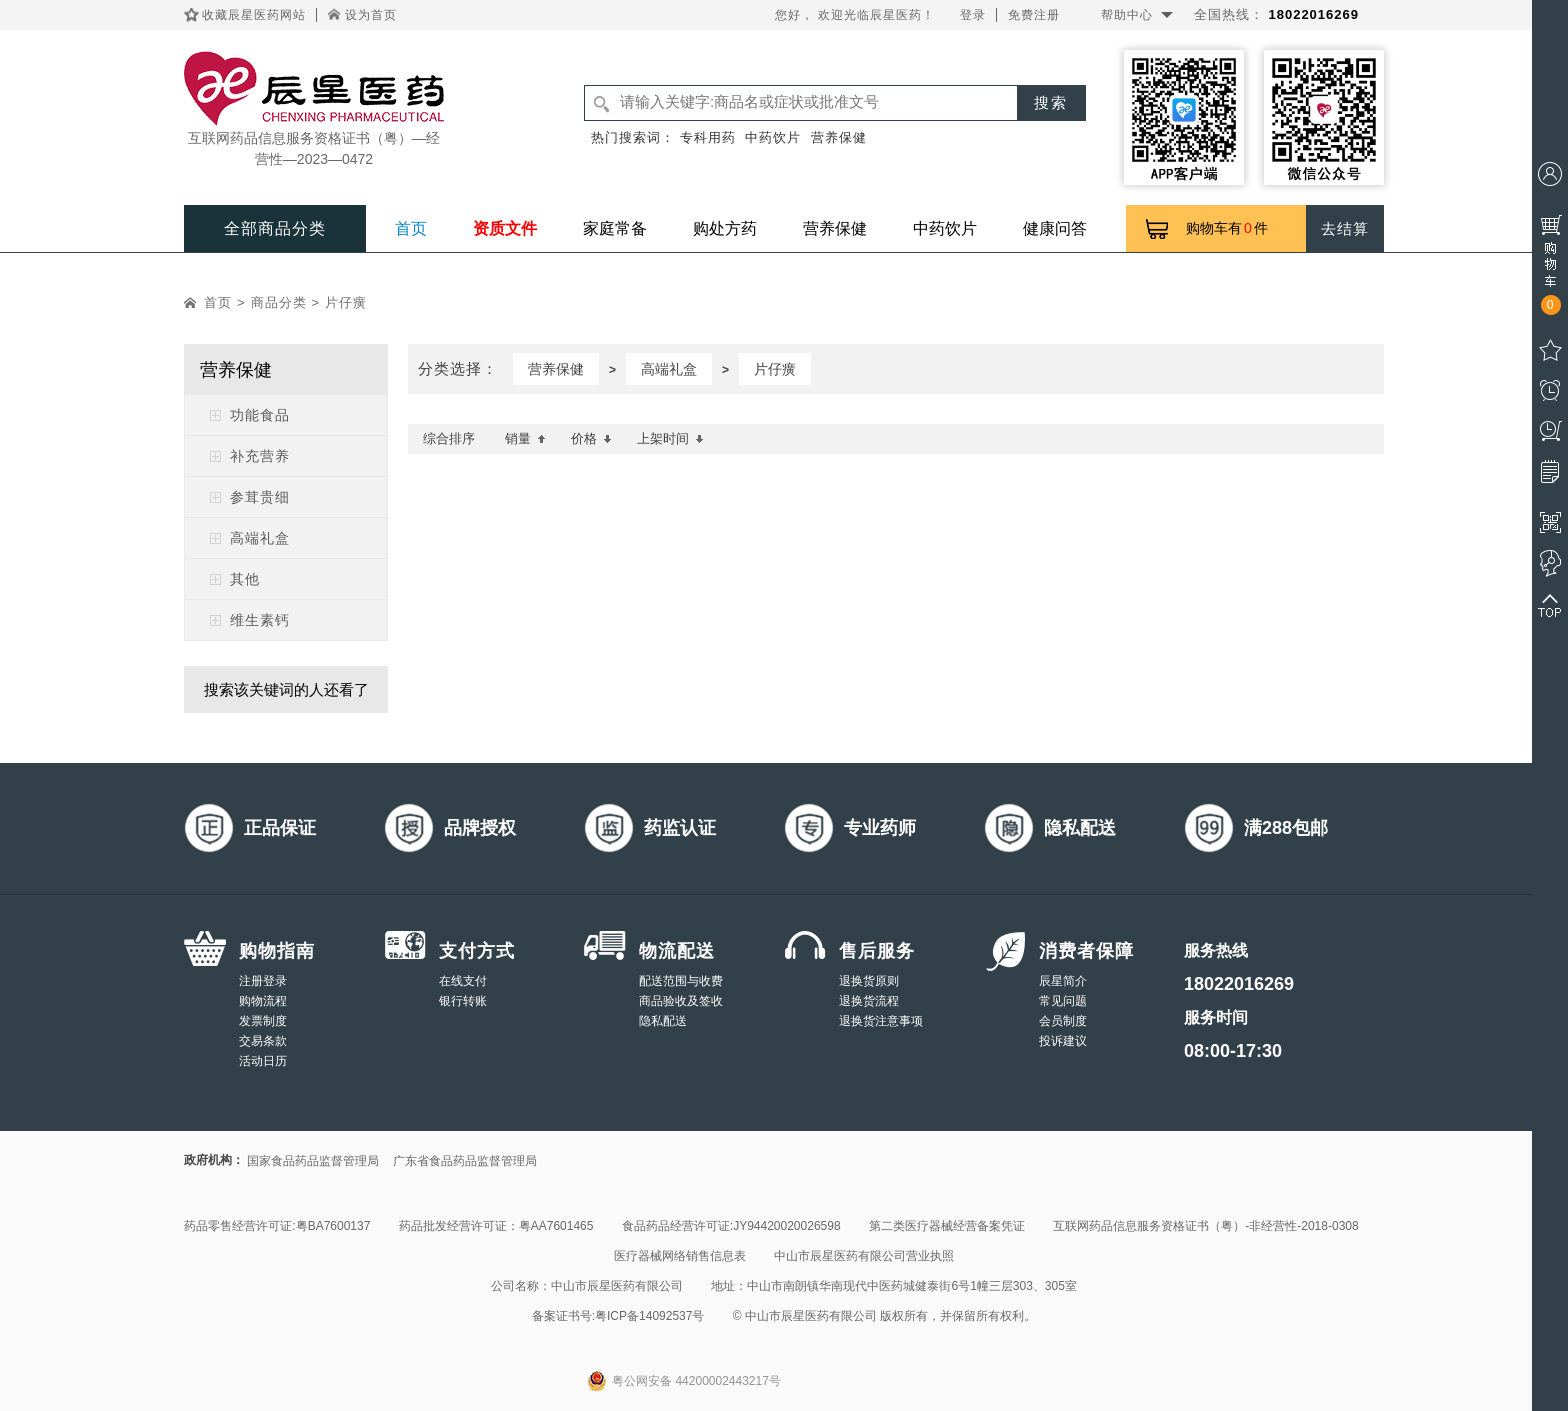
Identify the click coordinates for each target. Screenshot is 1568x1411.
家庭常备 (615, 228)
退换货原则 (869, 981)
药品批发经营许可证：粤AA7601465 (496, 1226)
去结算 (1345, 228)
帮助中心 (1127, 15)
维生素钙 (260, 620)
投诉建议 (1063, 1041)
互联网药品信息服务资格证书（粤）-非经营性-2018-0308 (1205, 1226)
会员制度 (1063, 1021)
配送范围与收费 (681, 981)
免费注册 (1034, 15)
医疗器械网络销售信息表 (680, 1256)
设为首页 (371, 15)
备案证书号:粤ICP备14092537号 (618, 1316)
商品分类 (279, 302)
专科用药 (708, 137)
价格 (591, 438)
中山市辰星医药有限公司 (617, 1286)
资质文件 (505, 228)
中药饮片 (773, 137)
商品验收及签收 (681, 1001)
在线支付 (463, 981)
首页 (411, 228)
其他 (245, 579)
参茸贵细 (260, 497)
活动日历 (263, 1061)
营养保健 (839, 137)
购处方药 (725, 228)
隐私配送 (663, 1021)
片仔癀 (346, 302)
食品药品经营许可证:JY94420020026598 (731, 1226)
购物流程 (263, 1001)
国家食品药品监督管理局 (313, 1161)
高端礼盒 (260, 538)
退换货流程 (869, 1001)
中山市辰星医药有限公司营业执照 (864, 1256)
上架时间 (670, 438)
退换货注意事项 (881, 1021)
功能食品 (260, 415)
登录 (973, 15)
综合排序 (449, 438)
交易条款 (263, 1041)
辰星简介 (1063, 981)
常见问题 (1063, 1001)
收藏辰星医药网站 (254, 15)
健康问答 (1055, 228)
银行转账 (463, 1001)
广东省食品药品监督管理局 (465, 1161)
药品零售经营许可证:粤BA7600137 (277, 1226)
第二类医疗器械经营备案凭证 (947, 1226)
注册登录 (263, 981)
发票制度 (263, 1021)
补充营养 (260, 456)
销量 (525, 438)
